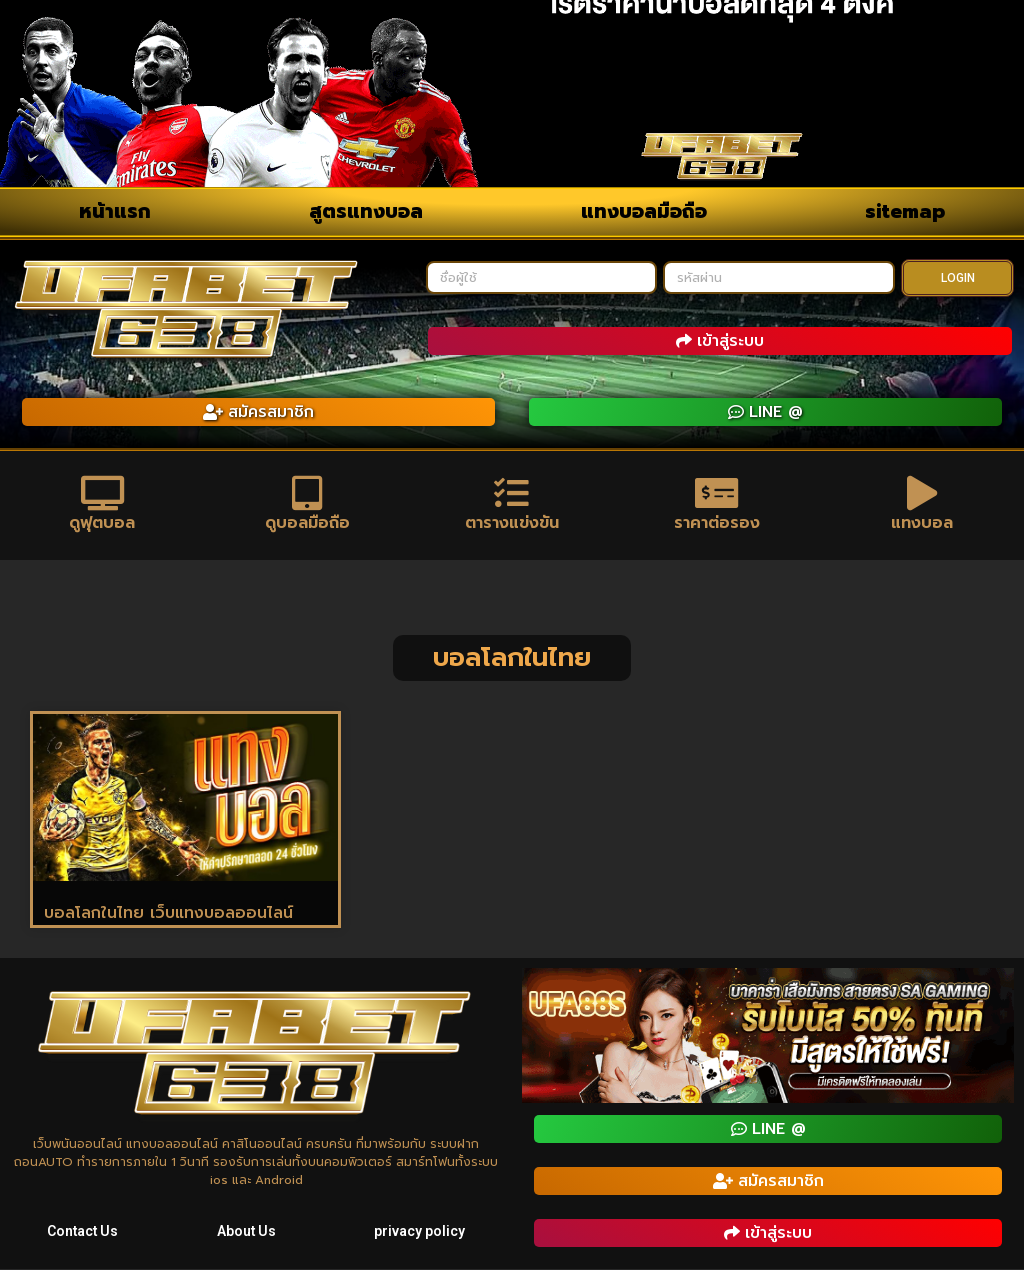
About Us (247, 1232)
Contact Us (82, 1232)
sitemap (905, 211)
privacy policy (420, 1232)
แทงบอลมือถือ (644, 211)
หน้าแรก (115, 211)
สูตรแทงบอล (366, 211)
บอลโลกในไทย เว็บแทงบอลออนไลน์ (168, 914)
